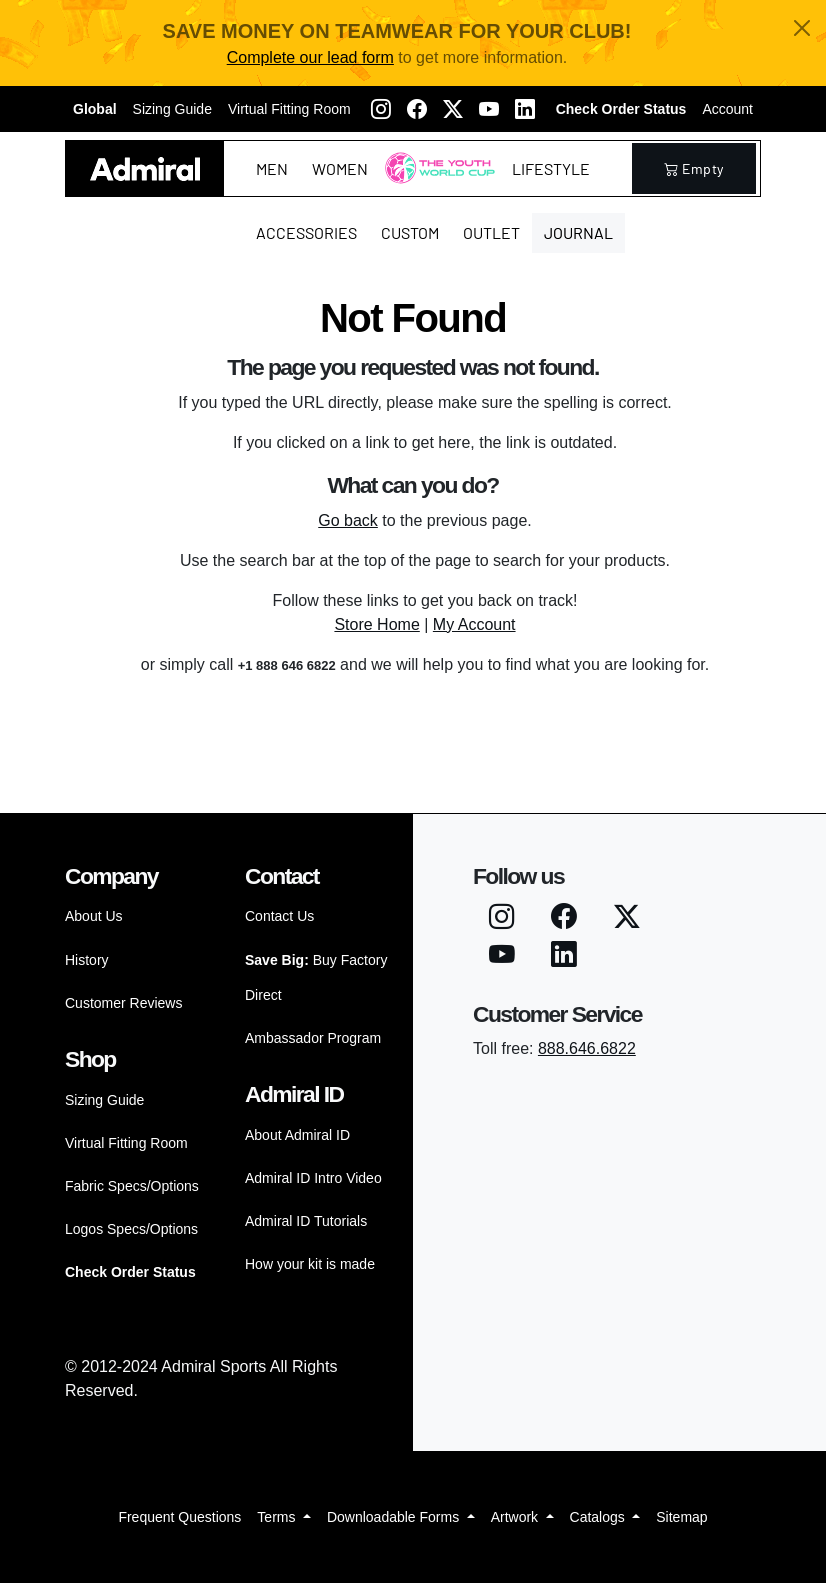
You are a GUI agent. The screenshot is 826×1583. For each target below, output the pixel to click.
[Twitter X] (453, 109)
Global (95, 109)
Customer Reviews (123, 1003)
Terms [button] (278, 1517)
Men (272, 168)
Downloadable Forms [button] (395, 1517)
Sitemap (681, 1517)
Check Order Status (621, 109)
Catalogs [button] (599, 1517)
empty (694, 168)
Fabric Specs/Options (132, 1186)
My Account (474, 624)
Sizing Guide (172, 109)
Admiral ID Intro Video (313, 1178)
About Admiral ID (297, 1135)
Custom (410, 232)
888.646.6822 (587, 1048)
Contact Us (279, 916)
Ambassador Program (313, 1038)
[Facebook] (417, 109)
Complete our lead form (310, 57)
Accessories (306, 232)
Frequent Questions (179, 1517)
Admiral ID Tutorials (306, 1221)
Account (727, 109)
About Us (94, 916)
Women (340, 168)
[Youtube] (489, 109)
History (87, 960)
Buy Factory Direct (316, 977)
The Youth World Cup (434, 180)
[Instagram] (381, 109)
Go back (348, 520)
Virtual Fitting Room (289, 109)
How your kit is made (310, 1264)
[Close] (802, 28)
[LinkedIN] (525, 109)
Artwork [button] (516, 1517)
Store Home (376, 624)
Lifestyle (551, 168)
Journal (578, 232)
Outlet (491, 232)
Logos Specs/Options (131, 1229)
